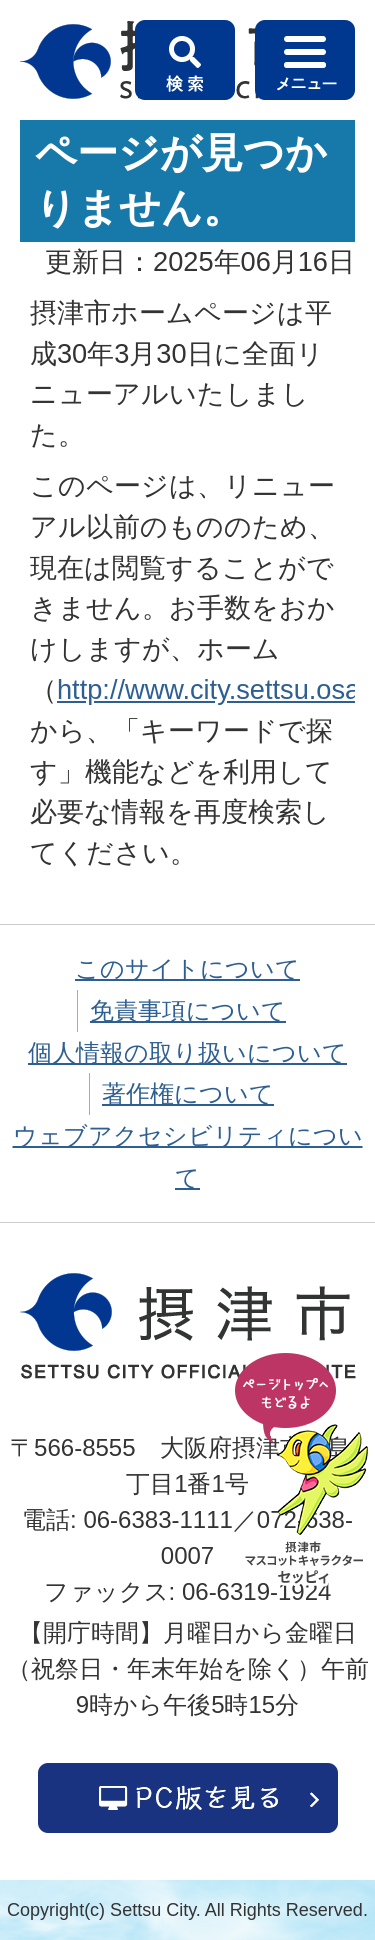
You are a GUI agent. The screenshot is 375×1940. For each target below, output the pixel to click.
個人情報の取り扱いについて (187, 1052)
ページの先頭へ (305, 1470)
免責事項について (188, 1010)
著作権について (188, 1093)
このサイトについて (187, 968)
